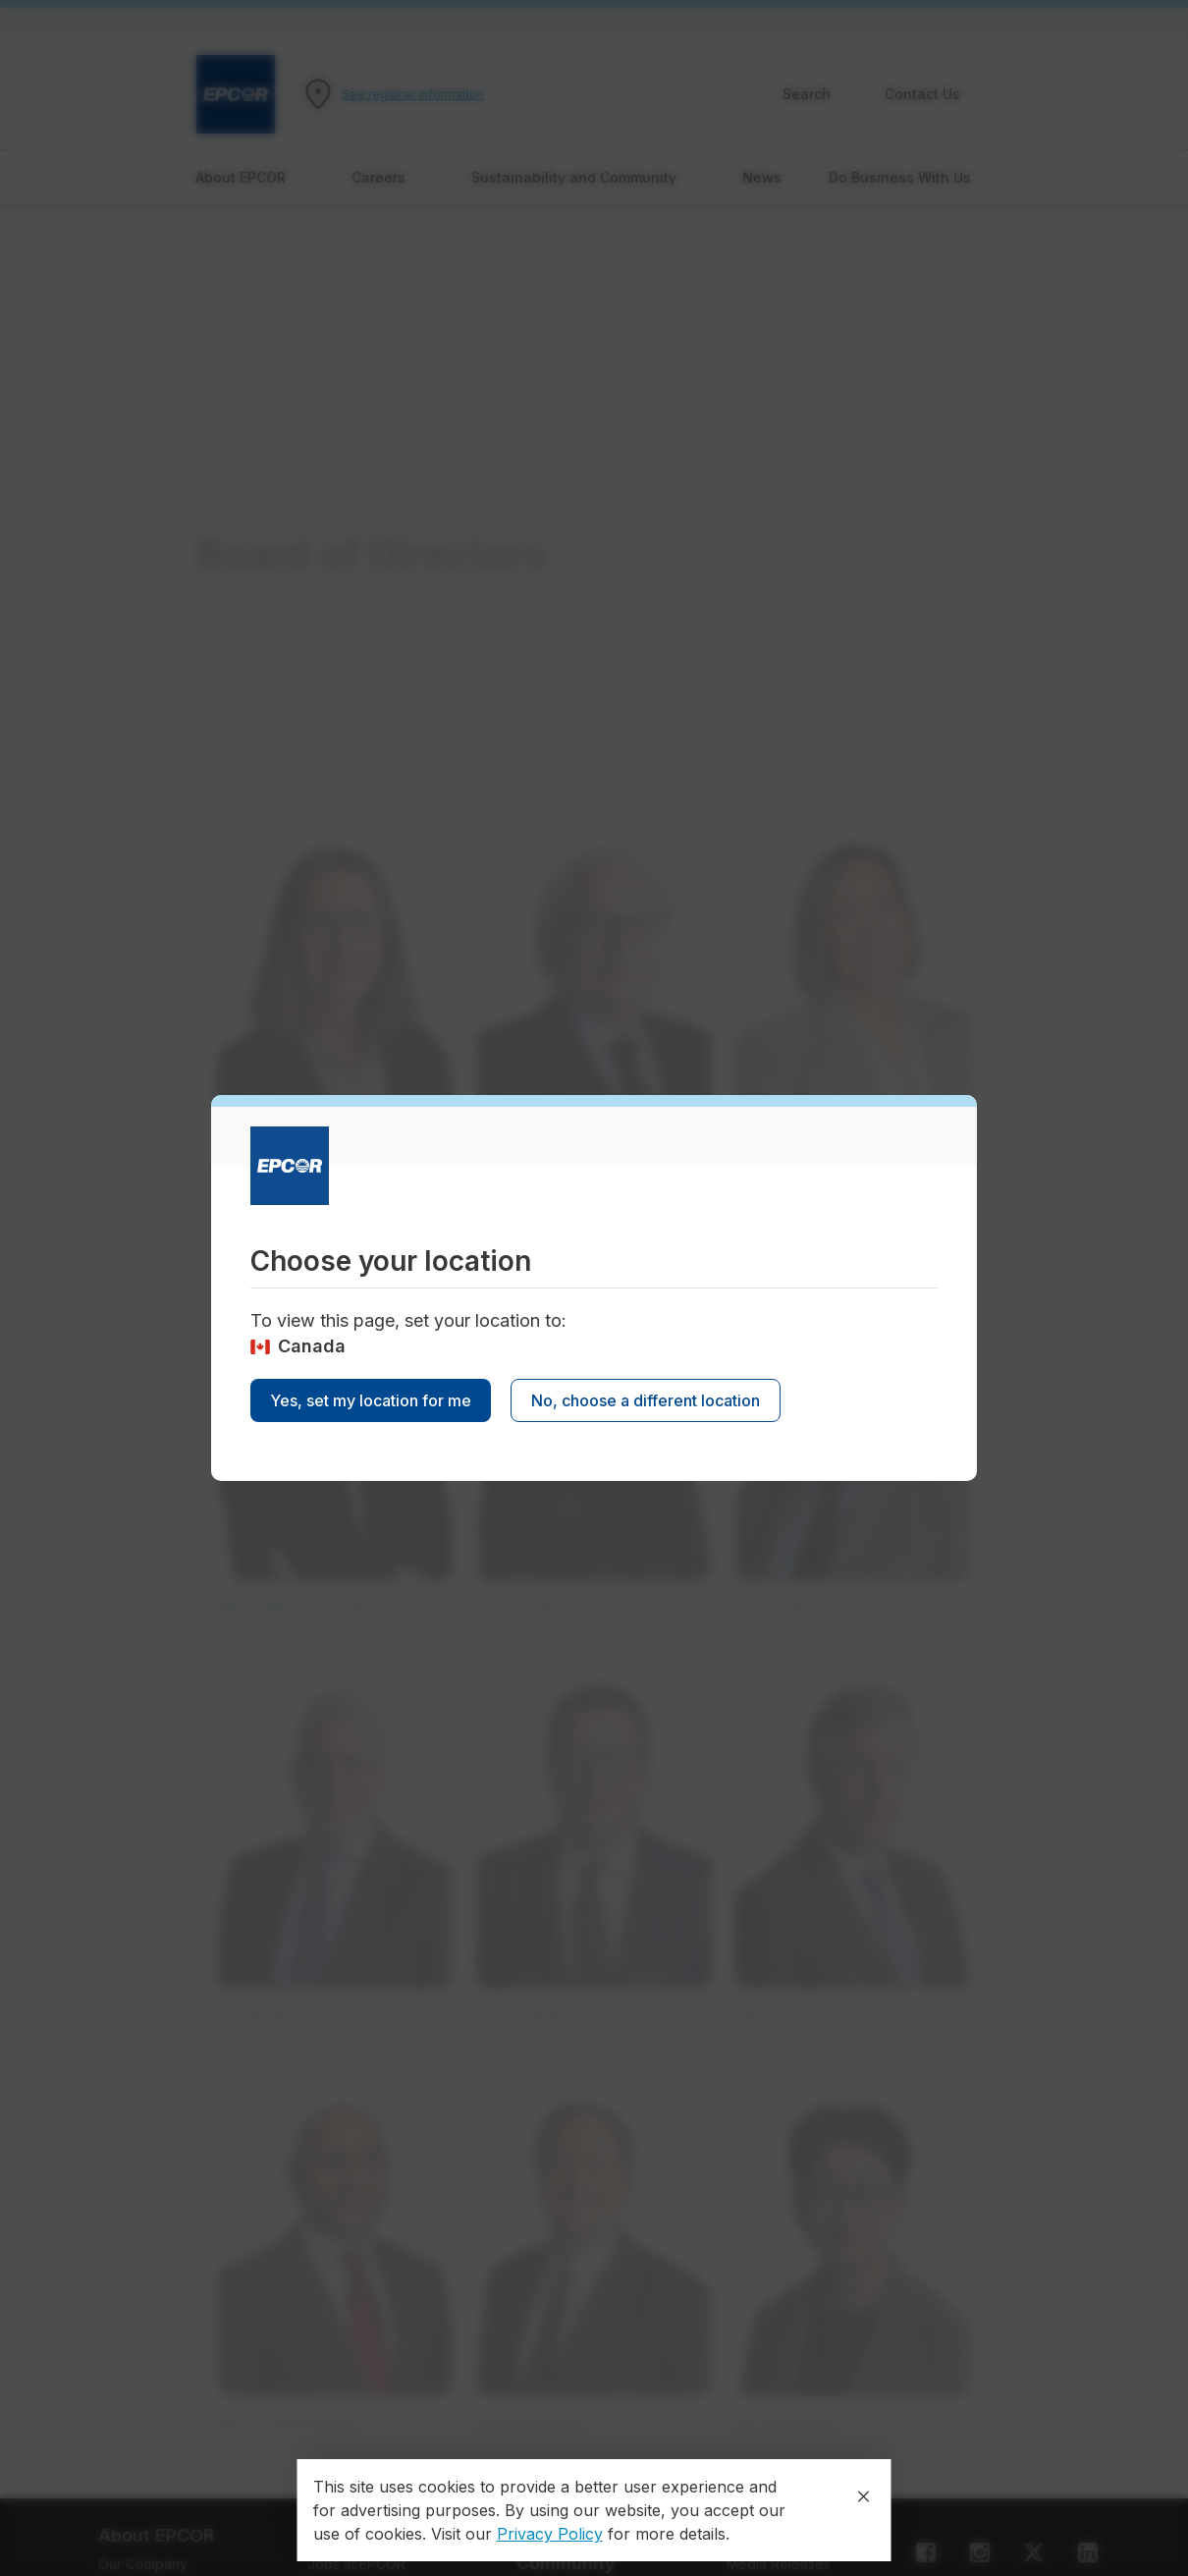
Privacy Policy (550, 2534)
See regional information (413, 93)
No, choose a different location (645, 1400)
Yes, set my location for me (370, 1400)
